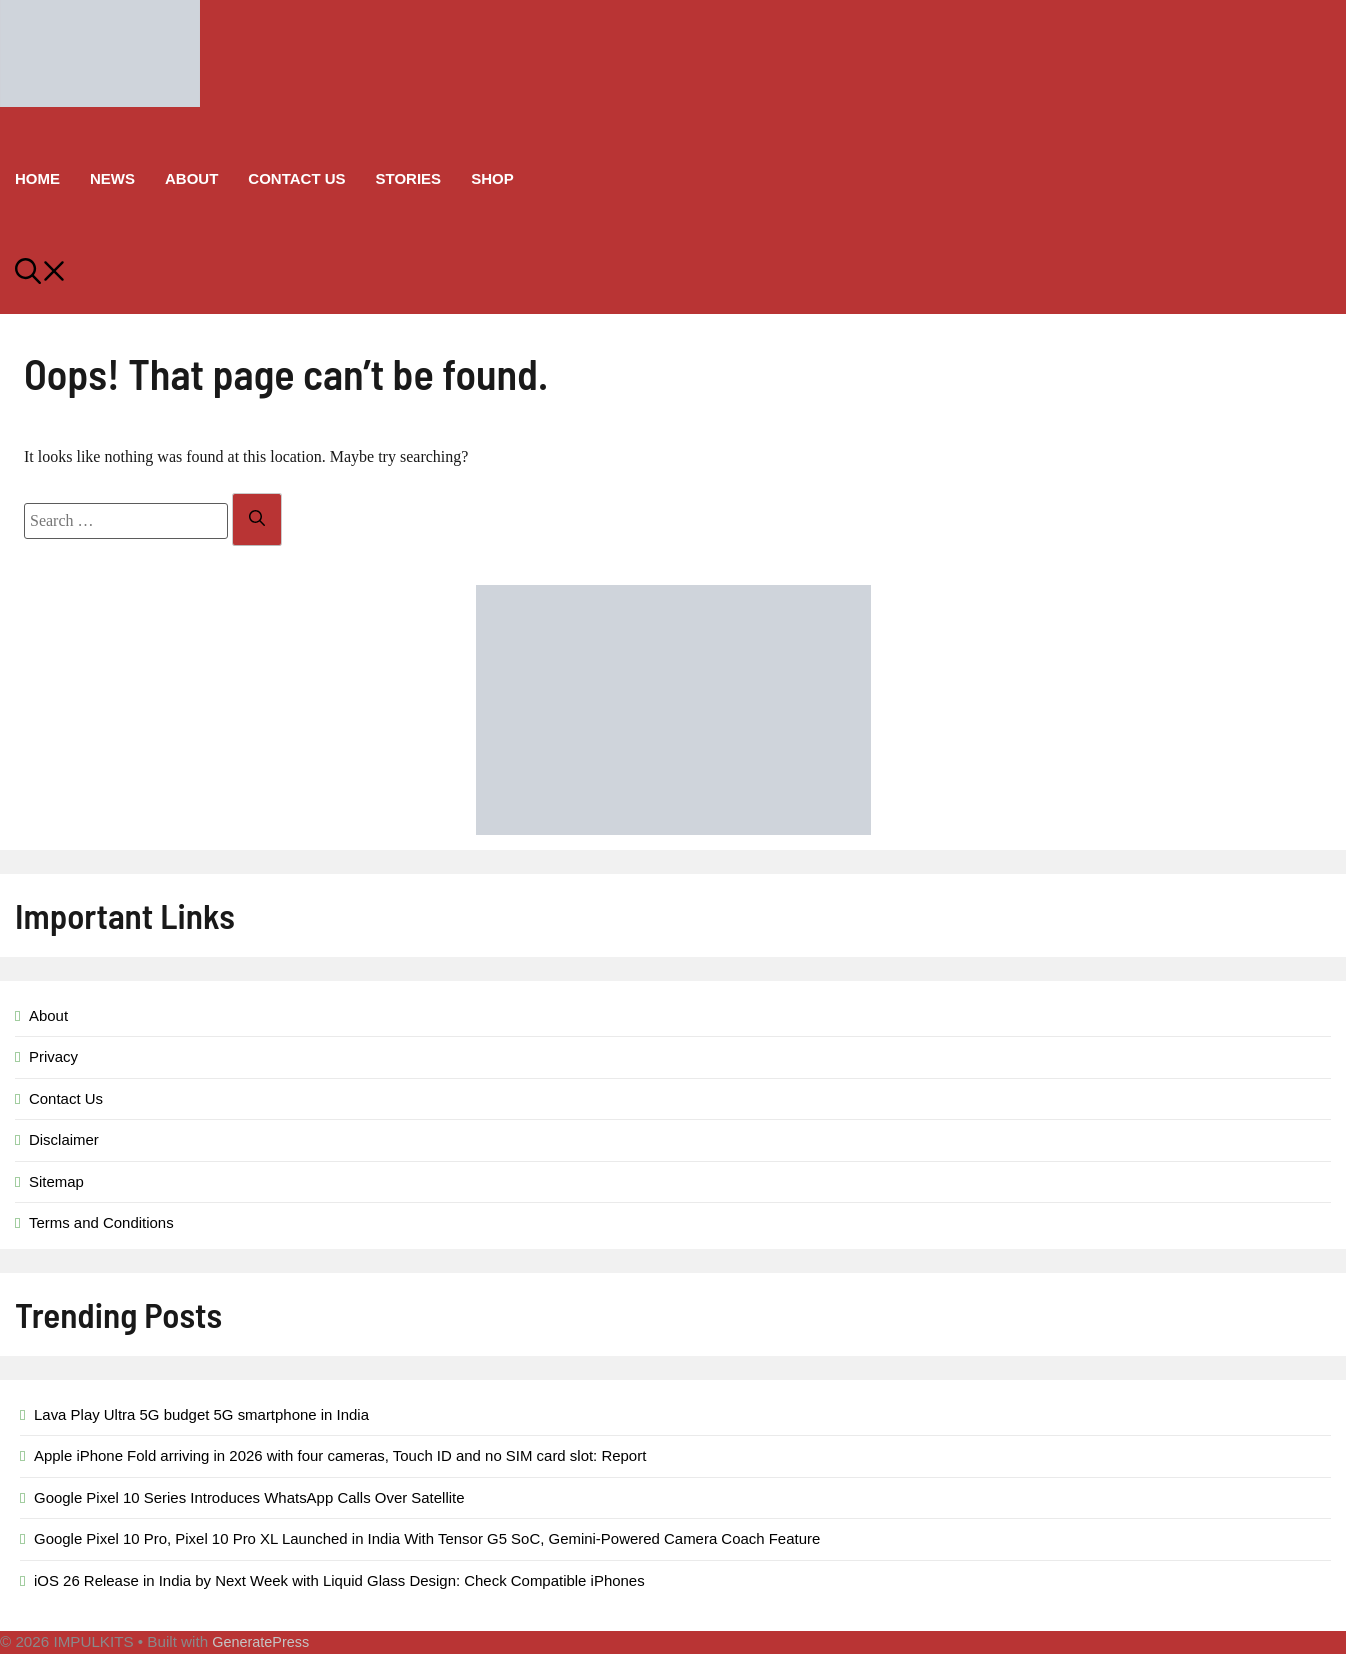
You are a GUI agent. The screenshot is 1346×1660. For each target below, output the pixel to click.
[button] (673, 274)
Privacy (53, 1056)
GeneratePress (260, 1642)
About (191, 178)
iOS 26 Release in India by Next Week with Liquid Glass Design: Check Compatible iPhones (339, 1580)
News (112, 178)
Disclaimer (64, 1139)
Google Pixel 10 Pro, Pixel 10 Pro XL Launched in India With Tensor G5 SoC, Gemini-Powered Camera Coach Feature (427, 1538)
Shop (492, 178)
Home (37, 178)
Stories (409, 178)
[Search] (257, 519)
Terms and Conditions (101, 1222)
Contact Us (296, 178)
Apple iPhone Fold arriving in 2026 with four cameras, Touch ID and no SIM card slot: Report (340, 1455)
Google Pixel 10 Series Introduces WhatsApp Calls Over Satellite (249, 1497)
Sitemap (56, 1181)
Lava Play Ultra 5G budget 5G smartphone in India (201, 1414)
